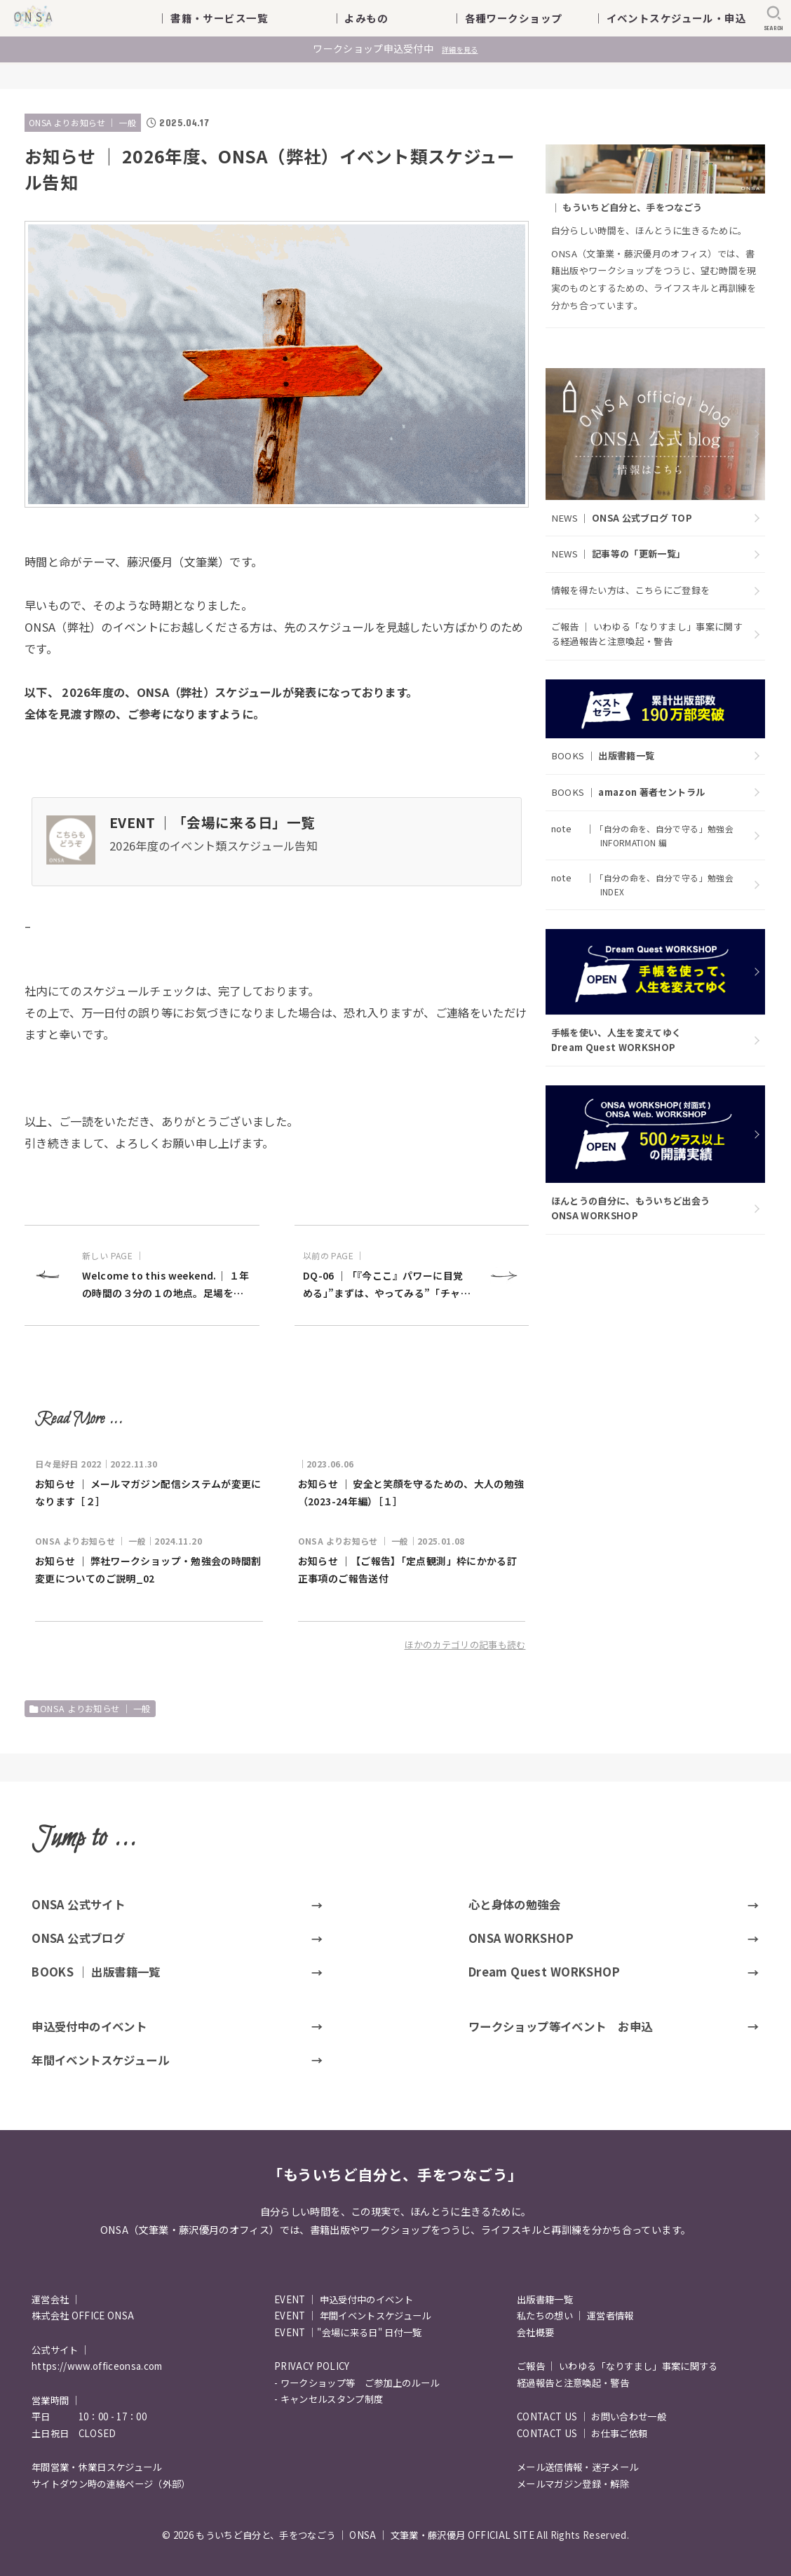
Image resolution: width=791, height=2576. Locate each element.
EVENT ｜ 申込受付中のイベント (343, 2299)
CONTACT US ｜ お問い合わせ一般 (591, 2416)
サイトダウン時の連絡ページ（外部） (111, 2483)
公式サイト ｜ (61, 2350)
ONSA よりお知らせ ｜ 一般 (83, 122)
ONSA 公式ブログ (78, 1938)
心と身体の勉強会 (514, 1904)
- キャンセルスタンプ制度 (328, 2399)
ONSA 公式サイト (78, 1904)
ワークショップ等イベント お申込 (560, 2026)
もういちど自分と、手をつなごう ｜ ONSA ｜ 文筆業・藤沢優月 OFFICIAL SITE (365, 2535)
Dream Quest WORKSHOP (544, 1971)
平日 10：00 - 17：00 (89, 2416)
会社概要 (535, 2332)
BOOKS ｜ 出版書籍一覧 (96, 1971)
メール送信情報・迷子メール (577, 2467)
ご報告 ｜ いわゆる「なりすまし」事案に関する (617, 2366)
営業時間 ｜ (56, 2400)
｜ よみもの (381, 18)
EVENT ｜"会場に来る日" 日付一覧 (348, 2332)
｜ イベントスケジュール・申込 (669, 18)
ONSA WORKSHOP (521, 1938)
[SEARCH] (774, 18)
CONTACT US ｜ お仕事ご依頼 (582, 2433)
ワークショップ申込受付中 (395, 48)
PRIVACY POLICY (312, 2366)
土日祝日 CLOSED (74, 2433)
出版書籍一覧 (545, 2299)
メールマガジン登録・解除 (573, 2483)
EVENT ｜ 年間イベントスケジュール (352, 2315)
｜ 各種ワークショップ (517, 18)
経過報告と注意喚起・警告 (573, 2382)
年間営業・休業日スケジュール (97, 2467)
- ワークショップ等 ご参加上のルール (356, 2382)
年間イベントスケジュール (100, 2060)
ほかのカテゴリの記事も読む (465, 1644)
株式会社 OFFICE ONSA (83, 2315)
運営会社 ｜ (56, 2299)
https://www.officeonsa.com (97, 2366)
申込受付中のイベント (89, 2026)
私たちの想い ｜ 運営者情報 (575, 2315)
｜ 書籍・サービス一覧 (222, 18)
